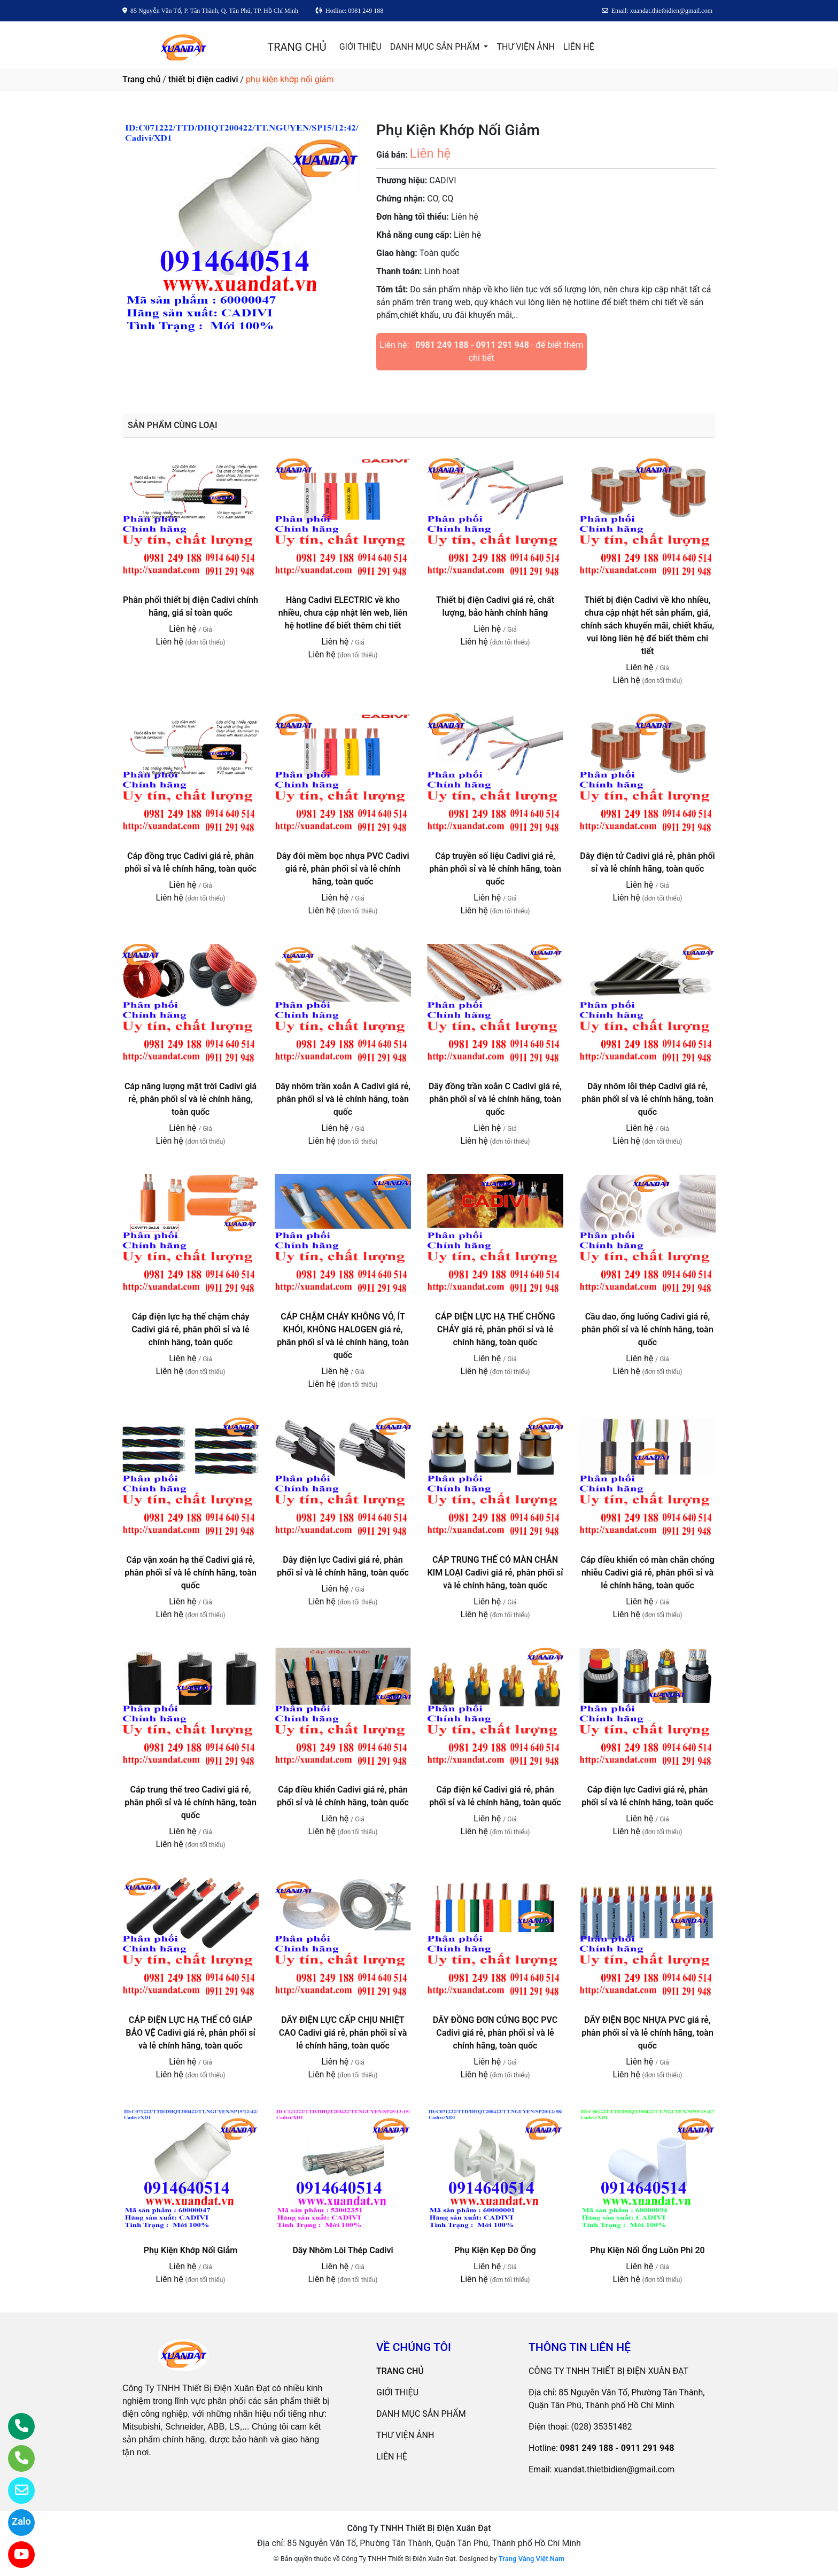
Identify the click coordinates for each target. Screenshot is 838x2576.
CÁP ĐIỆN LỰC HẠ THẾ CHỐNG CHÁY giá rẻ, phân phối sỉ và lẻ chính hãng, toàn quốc (495, 1329)
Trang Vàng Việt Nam (531, 2559)
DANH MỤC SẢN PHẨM (436, 47)
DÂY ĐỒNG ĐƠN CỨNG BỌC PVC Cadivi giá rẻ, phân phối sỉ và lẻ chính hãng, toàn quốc (495, 2033)
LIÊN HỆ (578, 47)
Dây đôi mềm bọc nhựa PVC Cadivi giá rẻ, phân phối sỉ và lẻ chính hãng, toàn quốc (342, 869)
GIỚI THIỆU (360, 47)
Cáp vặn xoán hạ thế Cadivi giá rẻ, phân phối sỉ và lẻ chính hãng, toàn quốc (191, 1572)
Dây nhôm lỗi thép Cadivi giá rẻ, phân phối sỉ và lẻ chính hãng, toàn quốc (647, 1099)
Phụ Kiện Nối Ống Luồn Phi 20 (647, 2250)
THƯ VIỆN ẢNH (525, 47)
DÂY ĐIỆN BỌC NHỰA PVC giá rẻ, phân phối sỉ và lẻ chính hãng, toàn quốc (647, 2033)
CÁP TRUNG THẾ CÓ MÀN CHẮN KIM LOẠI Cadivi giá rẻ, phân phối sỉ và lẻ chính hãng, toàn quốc (495, 1572)
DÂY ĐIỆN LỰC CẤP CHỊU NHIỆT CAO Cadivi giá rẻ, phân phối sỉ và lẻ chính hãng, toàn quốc (343, 2033)
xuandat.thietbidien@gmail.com (614, 2469)
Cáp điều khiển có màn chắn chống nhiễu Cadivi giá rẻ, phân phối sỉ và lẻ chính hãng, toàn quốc (647, 1572)
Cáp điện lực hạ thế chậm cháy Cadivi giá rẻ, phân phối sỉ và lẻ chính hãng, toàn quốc (190, 1329)
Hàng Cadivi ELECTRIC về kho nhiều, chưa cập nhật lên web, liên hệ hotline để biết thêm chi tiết (342, 613)
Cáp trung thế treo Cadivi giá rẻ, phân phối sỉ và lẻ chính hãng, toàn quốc (191, 1802)
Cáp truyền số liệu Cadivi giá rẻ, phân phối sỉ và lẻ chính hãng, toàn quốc (495, 869)
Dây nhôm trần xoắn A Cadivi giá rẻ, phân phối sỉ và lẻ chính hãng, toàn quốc (342, 1099)
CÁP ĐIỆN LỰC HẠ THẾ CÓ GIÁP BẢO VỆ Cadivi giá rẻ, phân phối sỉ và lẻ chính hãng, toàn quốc (190, 2033)
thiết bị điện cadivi (203, 79)
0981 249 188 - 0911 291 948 (472, 345)
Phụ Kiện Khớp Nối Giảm (190, 2250)
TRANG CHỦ (296, 47)
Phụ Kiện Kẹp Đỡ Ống (495, 2250)
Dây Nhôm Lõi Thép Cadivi (342, 2250)
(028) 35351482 (601, 2427)
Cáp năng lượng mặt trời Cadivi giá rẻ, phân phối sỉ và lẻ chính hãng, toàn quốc (191, 1099)
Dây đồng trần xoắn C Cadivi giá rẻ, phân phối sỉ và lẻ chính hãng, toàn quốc (495, 1099)
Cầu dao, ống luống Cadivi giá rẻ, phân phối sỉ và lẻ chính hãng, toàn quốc (647, 1329)
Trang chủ (141, 79)
